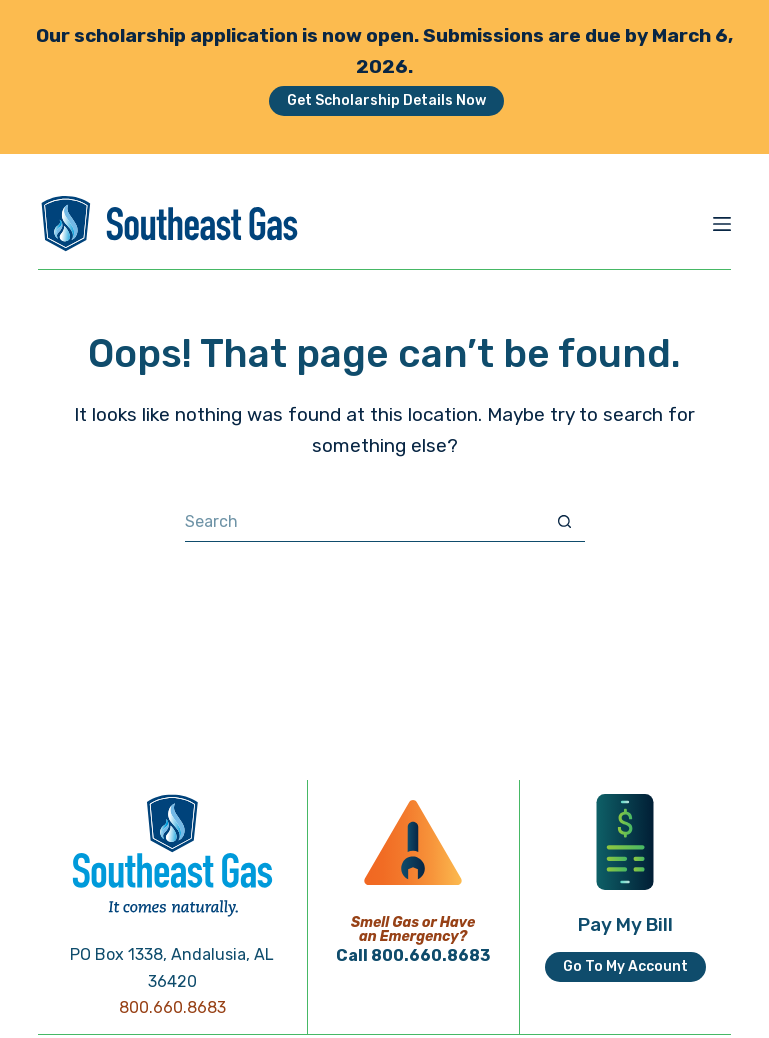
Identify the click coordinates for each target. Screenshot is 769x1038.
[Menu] (722, 224)
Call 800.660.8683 (413, 955)
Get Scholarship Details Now (386, 100)
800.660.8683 (172, 1007)
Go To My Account (625, 966)
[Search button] (565, 522)
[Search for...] (365, 522)
